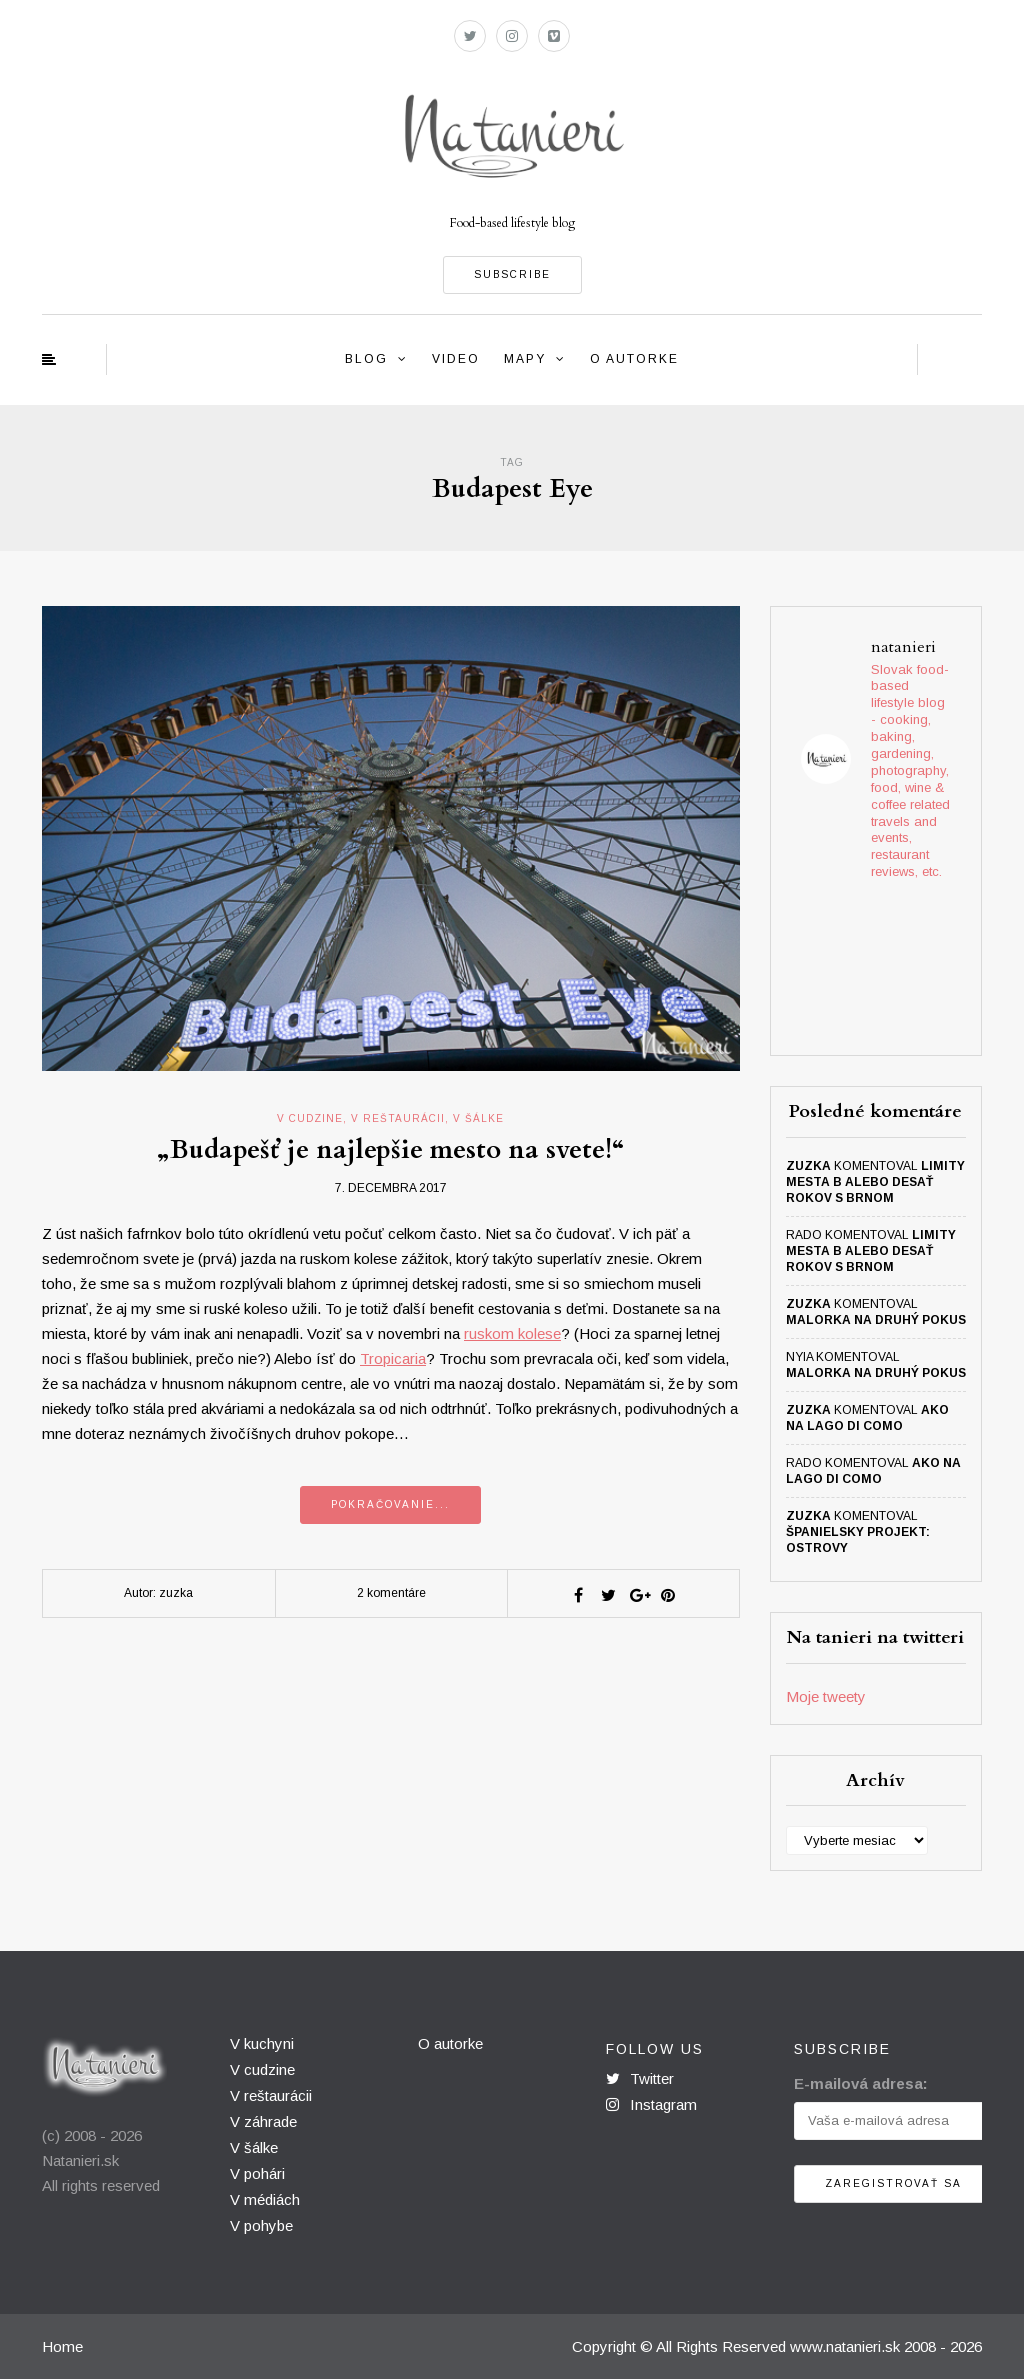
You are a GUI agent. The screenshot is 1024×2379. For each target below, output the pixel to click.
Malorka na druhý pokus (876, 1320)
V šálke (254, 2147)
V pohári (257, 2173)
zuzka (808, 1166)
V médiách (265, 2199)
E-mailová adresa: (861, 2083)
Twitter (640, 2078)
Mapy (525, 359)
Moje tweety (826, 1696)
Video (456, 359)
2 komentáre (391, 1593)
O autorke (634, 359)
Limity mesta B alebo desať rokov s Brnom (875, 1182)
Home (62, 2346)
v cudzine (310, 1118)
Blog (366, 359)
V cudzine (262, 2069)
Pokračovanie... (390, 1504)
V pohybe (261, 2225)
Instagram (651, 2104)
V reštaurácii (271, 2095)
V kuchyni (262, 2043)
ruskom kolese (512, 1333)
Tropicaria (393, 1358)
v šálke (478, 1118)
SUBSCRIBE (512, 274)
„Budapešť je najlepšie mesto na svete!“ (391, 1149)
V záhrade (263, 2121)
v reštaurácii (398, 1118)
